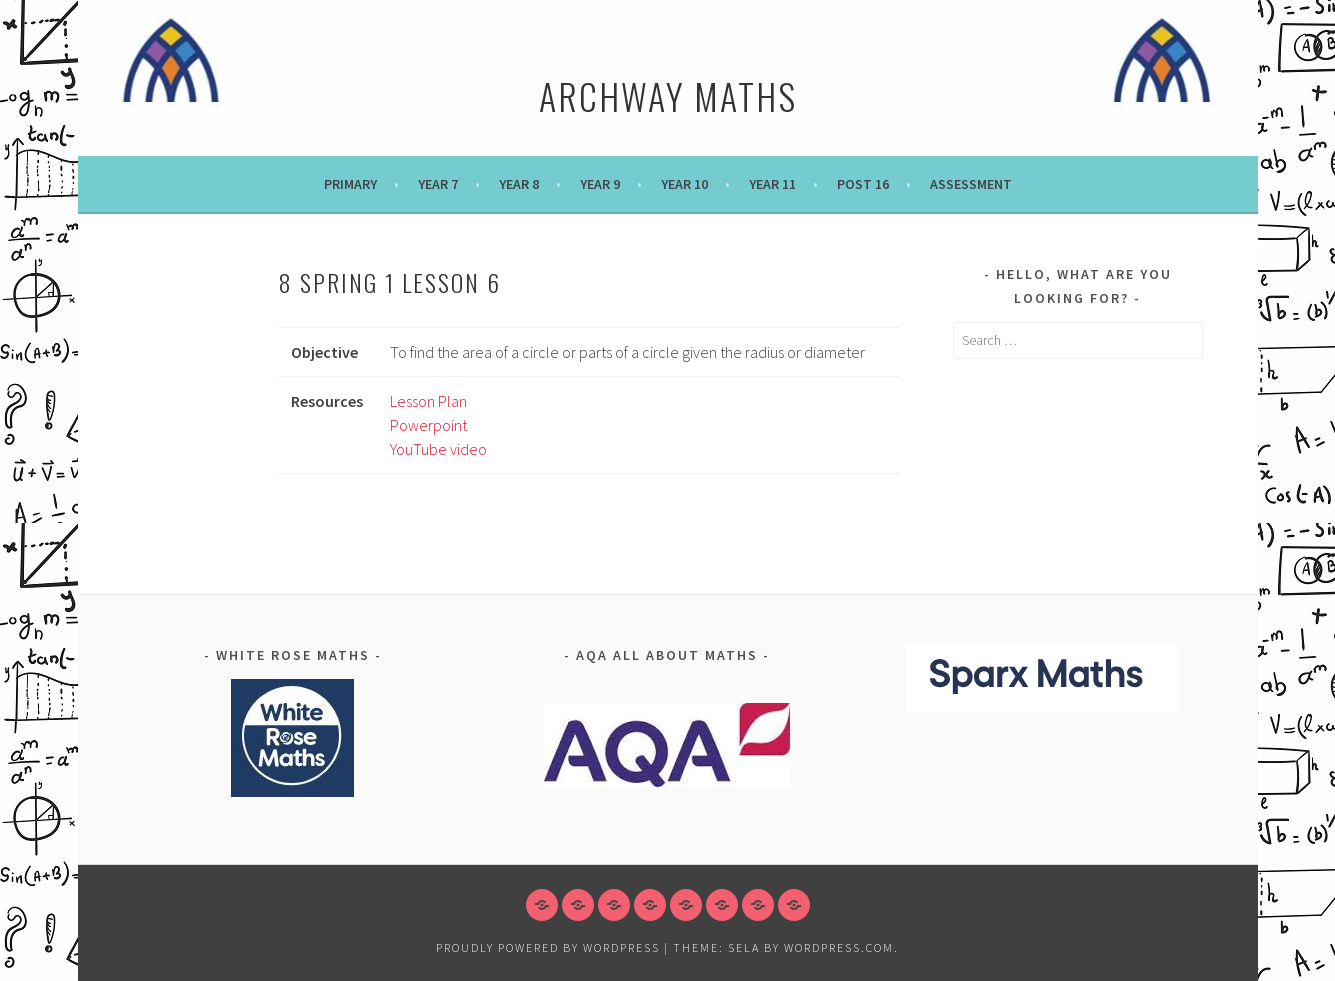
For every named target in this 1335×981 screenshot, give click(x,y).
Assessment (971, 184)
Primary (350, 184)
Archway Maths (668, 95)
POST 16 (863, 184)
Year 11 (772, 184)
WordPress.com (839, 947)
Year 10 (684, 184)
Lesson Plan (428, 401)
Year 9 (600, 184)
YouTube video (438, 449)
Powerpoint (428, 425)
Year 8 (519, 184)
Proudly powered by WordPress (548, 947)
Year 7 (438, 184)
